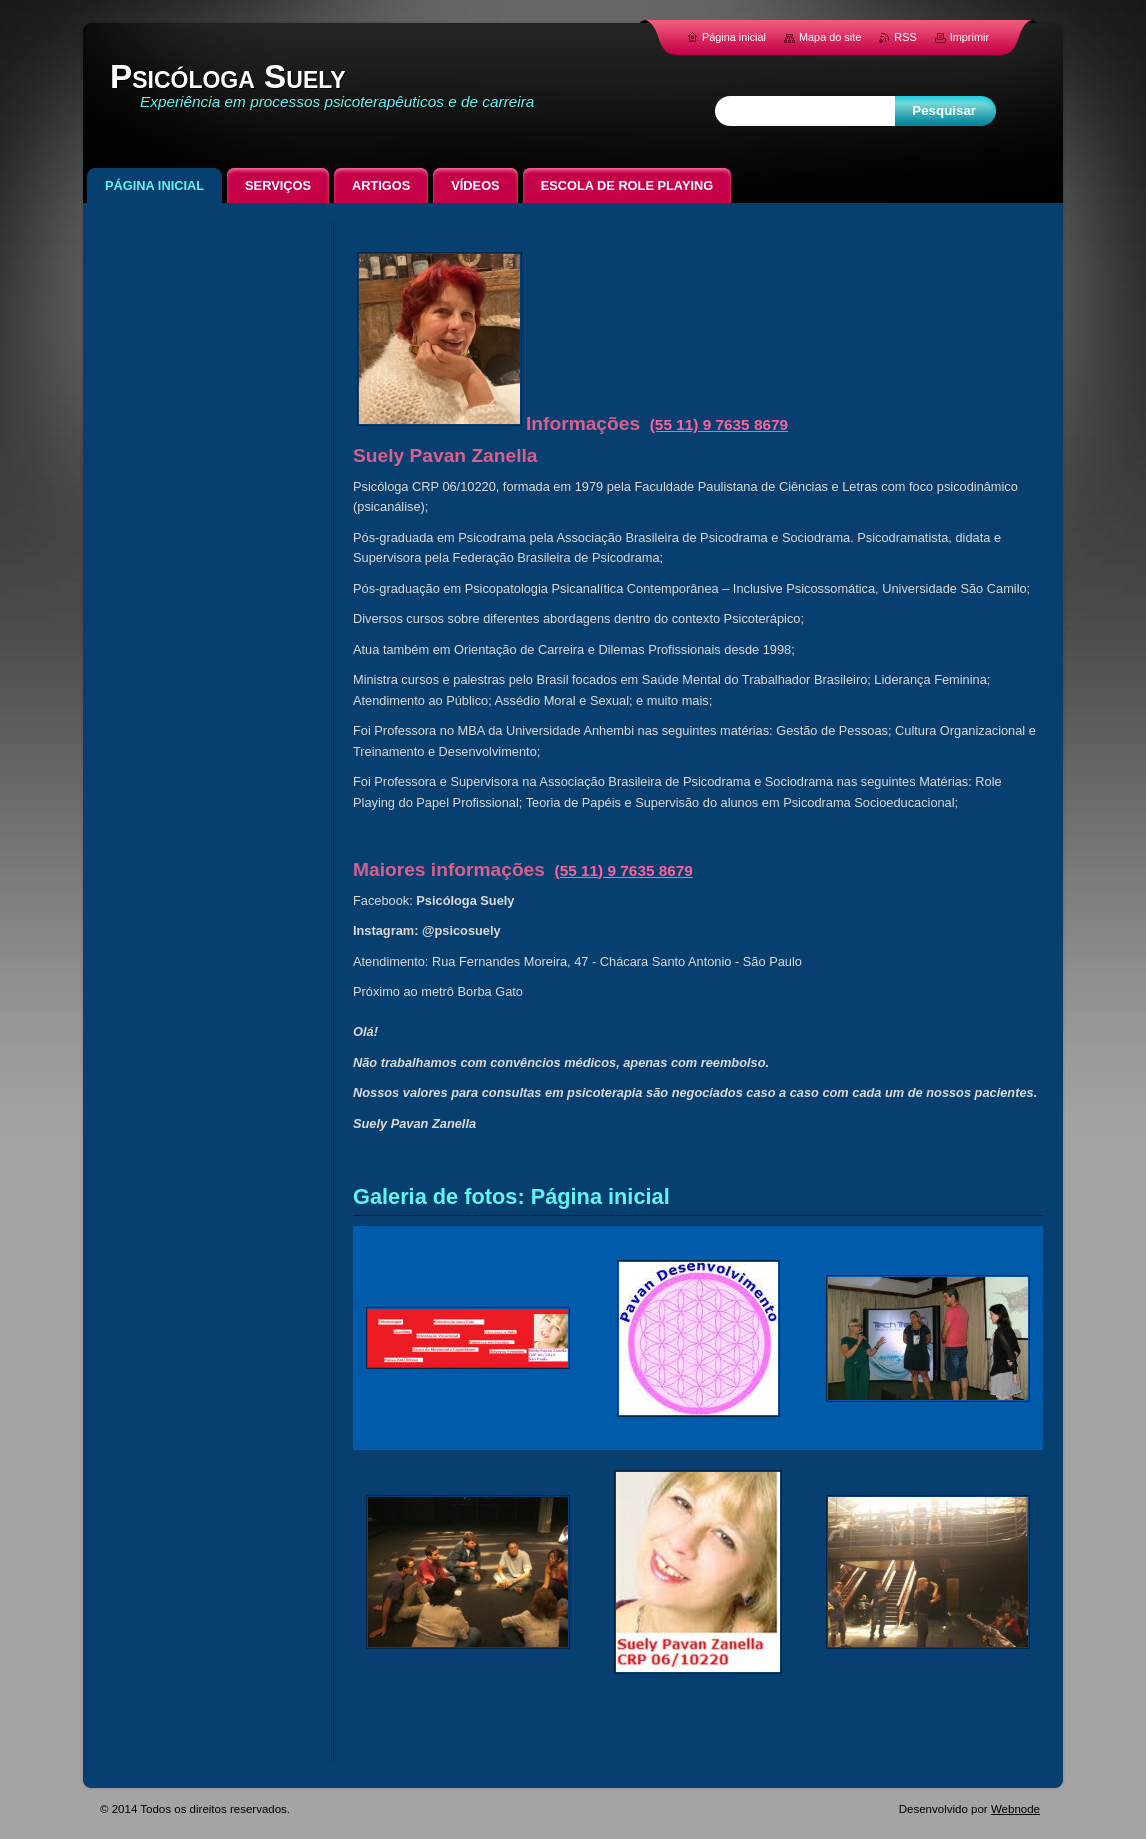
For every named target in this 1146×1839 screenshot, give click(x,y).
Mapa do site (830, 37)
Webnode (1015, 1809)
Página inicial (734, 37)
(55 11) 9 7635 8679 (719, 424)
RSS (905, 37)
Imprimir (969, 37)
